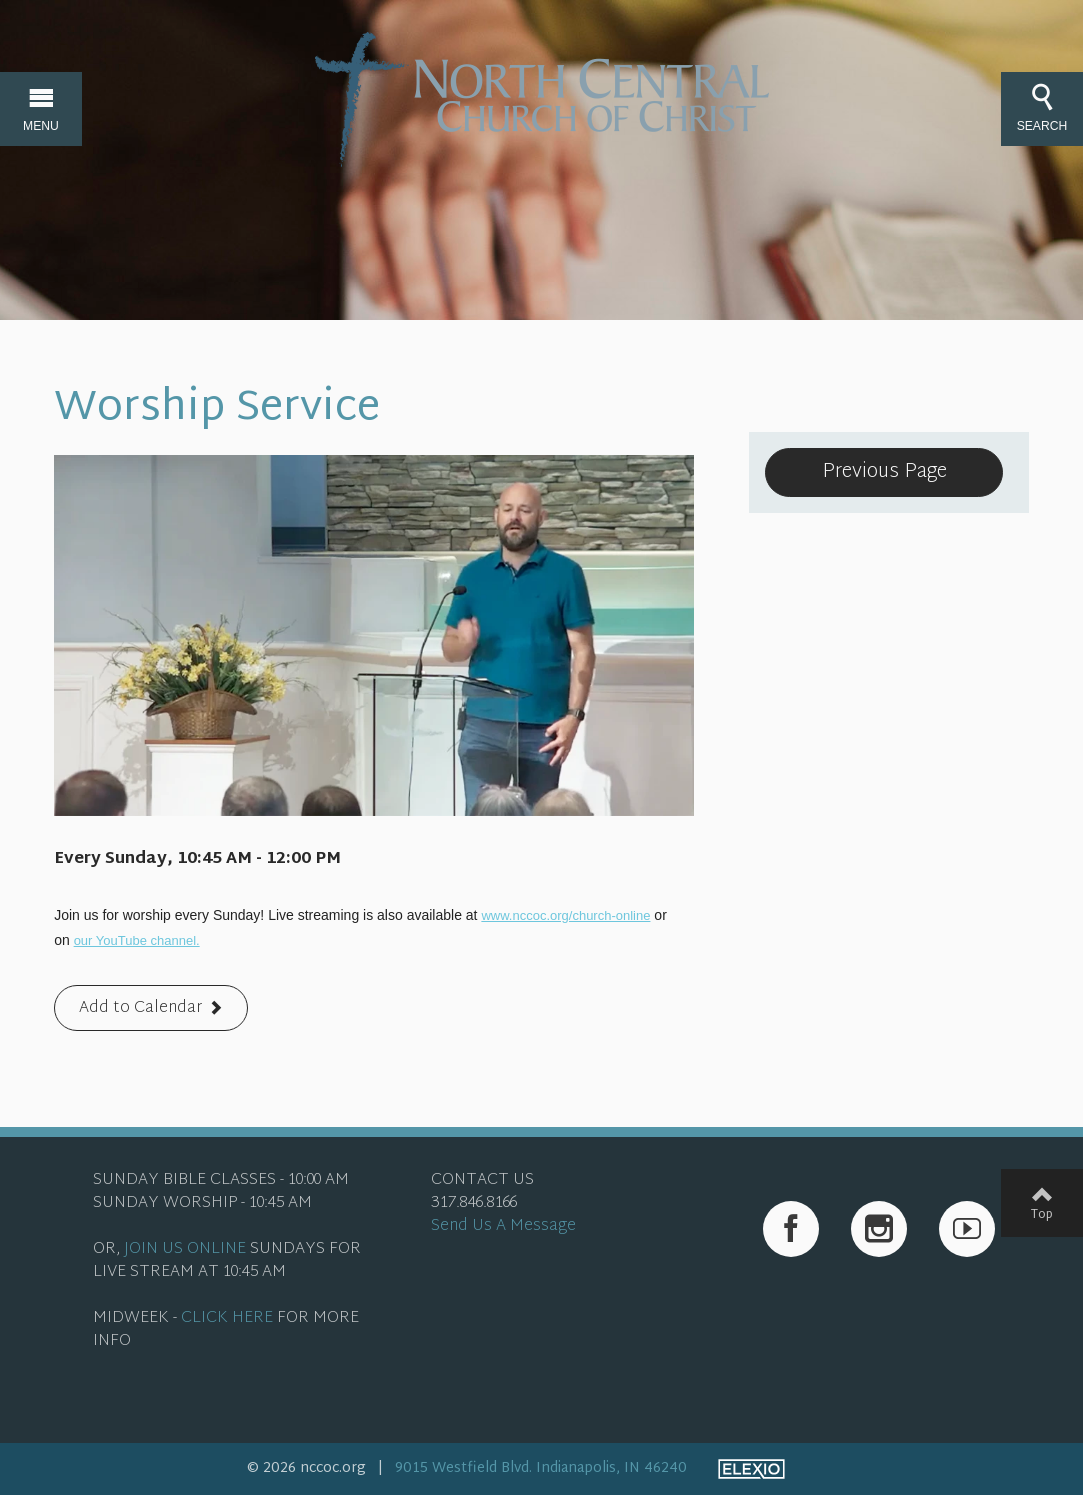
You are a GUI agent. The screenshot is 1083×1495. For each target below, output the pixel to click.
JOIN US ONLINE (185, 1249)
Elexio (751, 1469)
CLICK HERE (227, 1318)
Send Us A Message (503, 1226)
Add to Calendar (140, 1008)
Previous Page (884, 472)
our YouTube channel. (137, 940)
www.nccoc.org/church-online (565, 915)
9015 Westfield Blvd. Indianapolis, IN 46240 (541, 1468)
